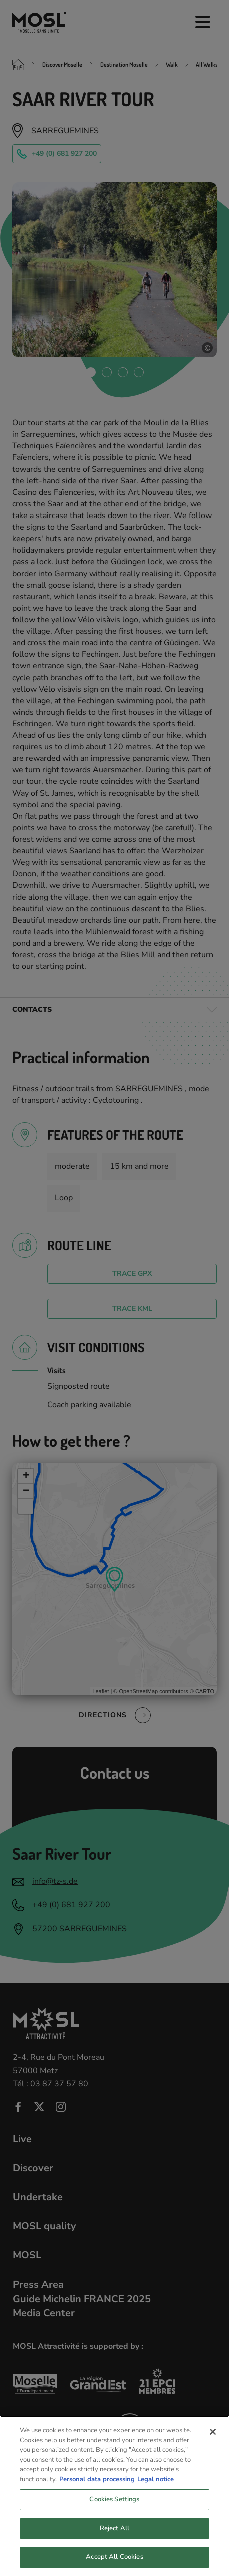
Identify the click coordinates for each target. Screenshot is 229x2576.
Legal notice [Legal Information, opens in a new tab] (155, 2490)
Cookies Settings (114, 2510)
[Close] (213, 2443)
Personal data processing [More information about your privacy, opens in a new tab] (97, 2490)
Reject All (114, 2539)
